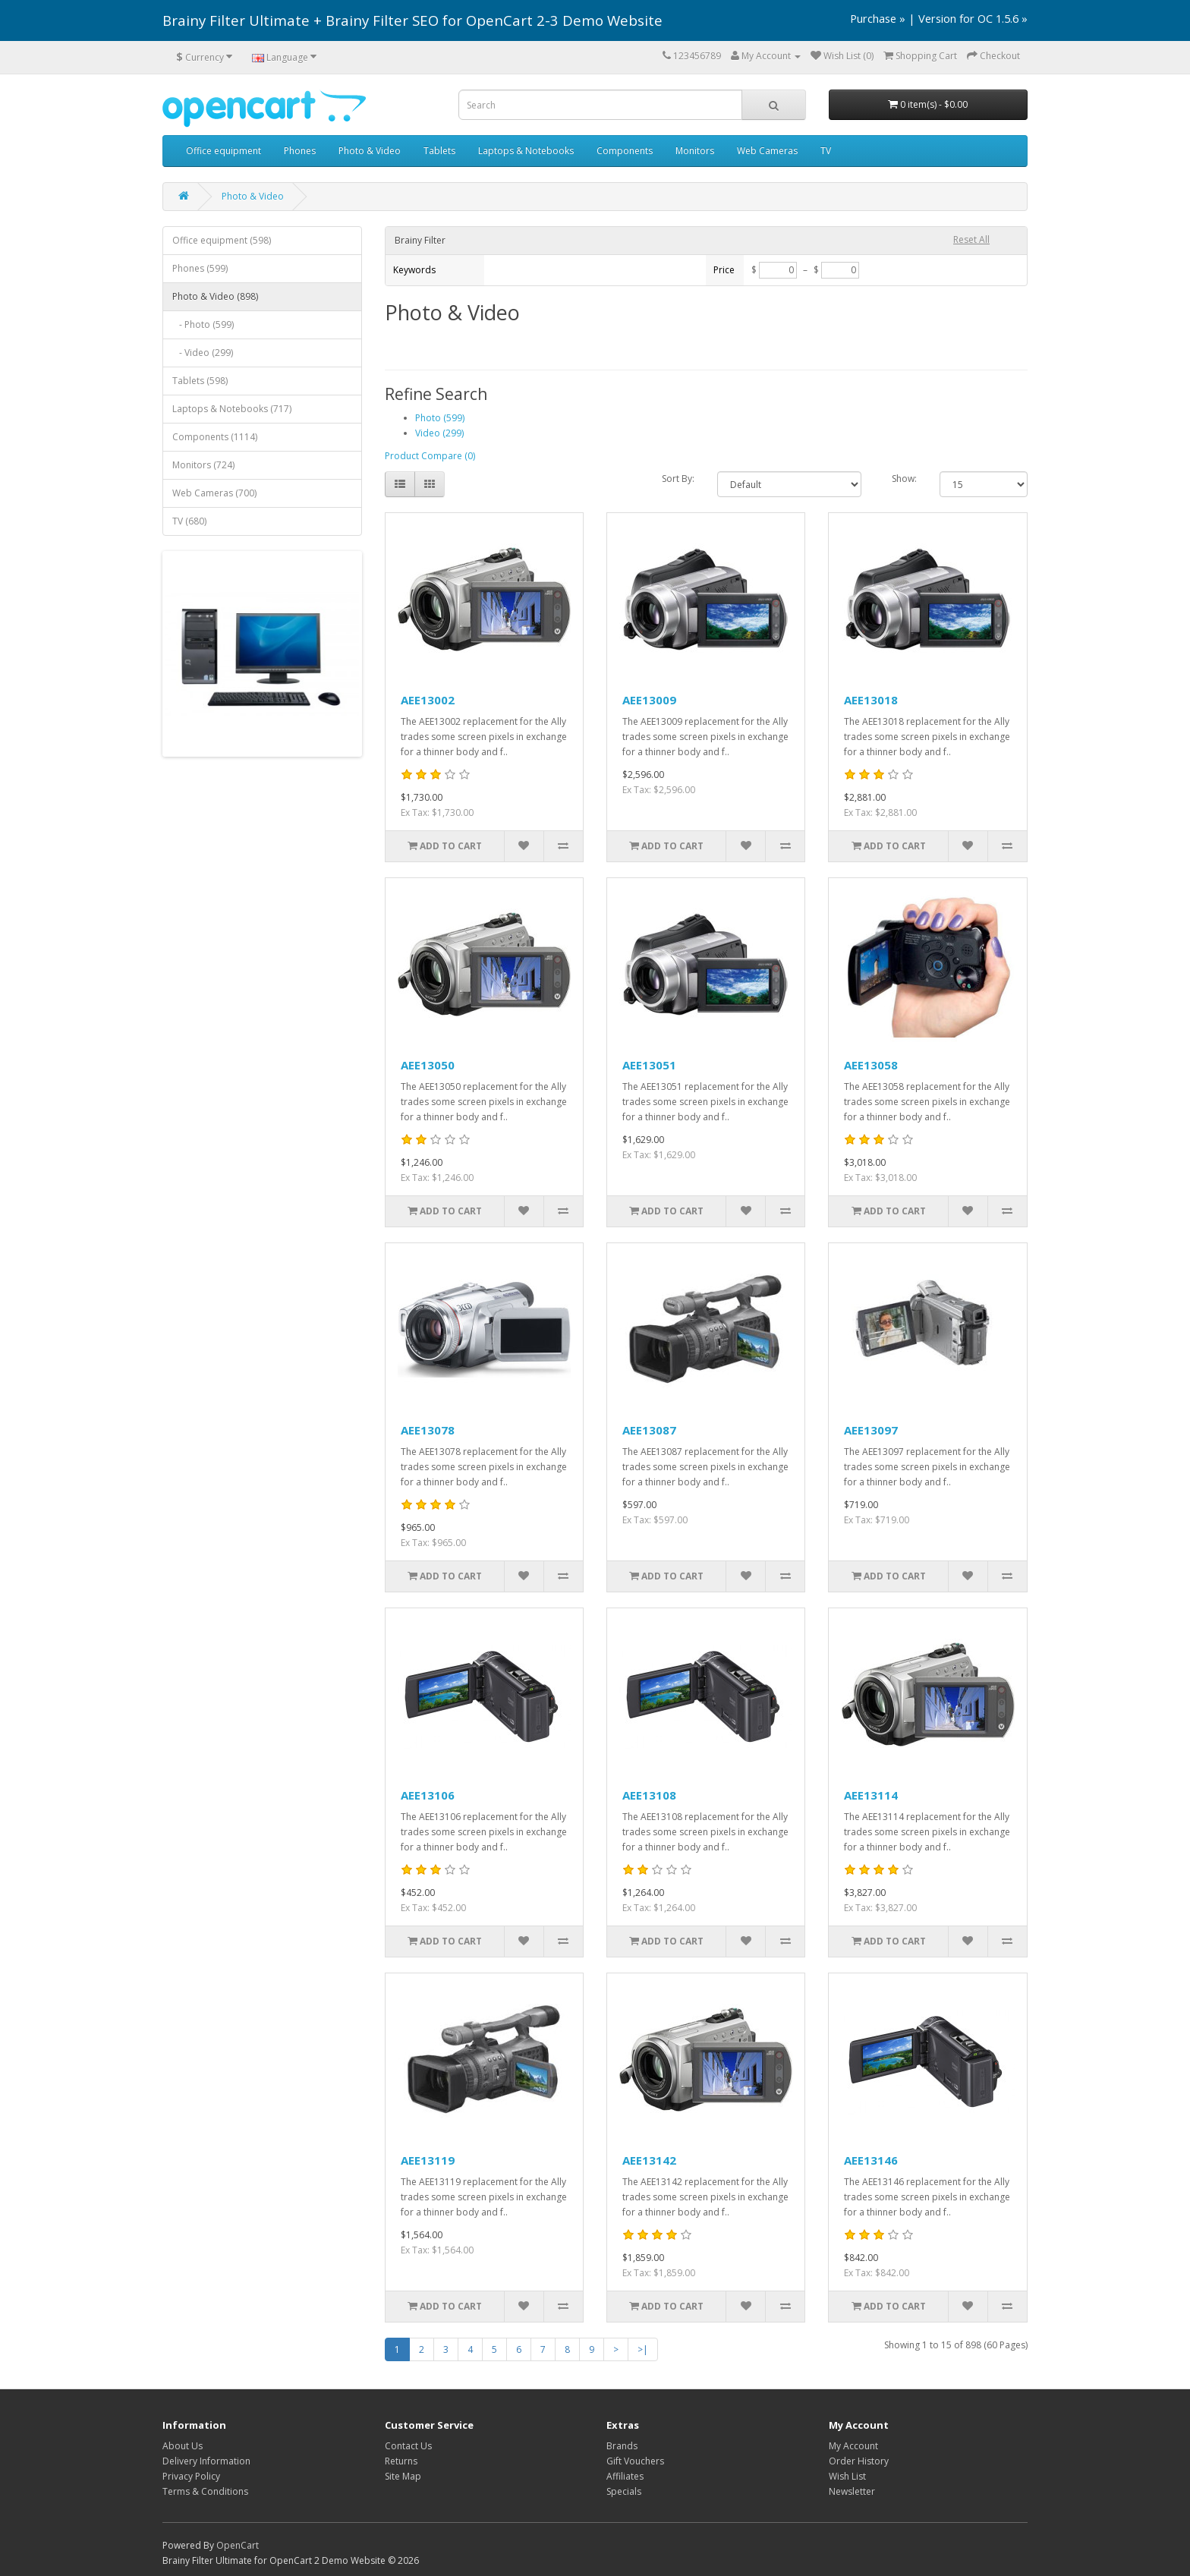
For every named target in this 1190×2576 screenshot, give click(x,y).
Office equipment (223, 150)
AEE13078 (428, 1430)
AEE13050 (428, 1064)
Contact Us (408, 2445)
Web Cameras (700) (214, 493)
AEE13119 (428, 2160)
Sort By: (678, 478)
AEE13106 (428, 1795)
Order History (859, 2461)
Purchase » (877, 18)
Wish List (847, 2476)
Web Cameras (767, 150)
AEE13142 (649, 2160)
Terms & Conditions (205, 2491)
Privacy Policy (191, 2476)
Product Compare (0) (430, 455)
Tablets (439, 150)
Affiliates (625, 2476)
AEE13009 (649, 699)
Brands (622, 2445)
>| (643, 2349)
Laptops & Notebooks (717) (231, 408)
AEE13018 (871, 699)
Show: (904, 478)
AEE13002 (428, 699)
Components (625, 150)
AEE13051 (649, 1064)
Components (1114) (214, 436)
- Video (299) (202, 352)
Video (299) (439, 433)
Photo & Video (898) (215, 296)
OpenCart (237, 2545)
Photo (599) (439, 417)
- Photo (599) (203, 324)
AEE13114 (871, 1795)
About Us (182, 2445)
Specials (623, 2491)
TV (825, 150)
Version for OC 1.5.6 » (973, 18)
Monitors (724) (203, 464)
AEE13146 (871, 2160)
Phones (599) (200, 268)
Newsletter (852, 2491)
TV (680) (189, 521)
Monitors (694, 150)
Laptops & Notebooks (526, 150)
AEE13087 (649, 1430)
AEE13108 (649, 1795)
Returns (401, 2461)
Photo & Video (369, 150)
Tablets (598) (200, 380)
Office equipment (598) (221, 240)
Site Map (403, 2476)
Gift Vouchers (635, 2461)
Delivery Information (206, 2461)
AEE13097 (871, 1430)
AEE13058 (871, 1064)
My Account (853, 2445)
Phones (300, 150)
